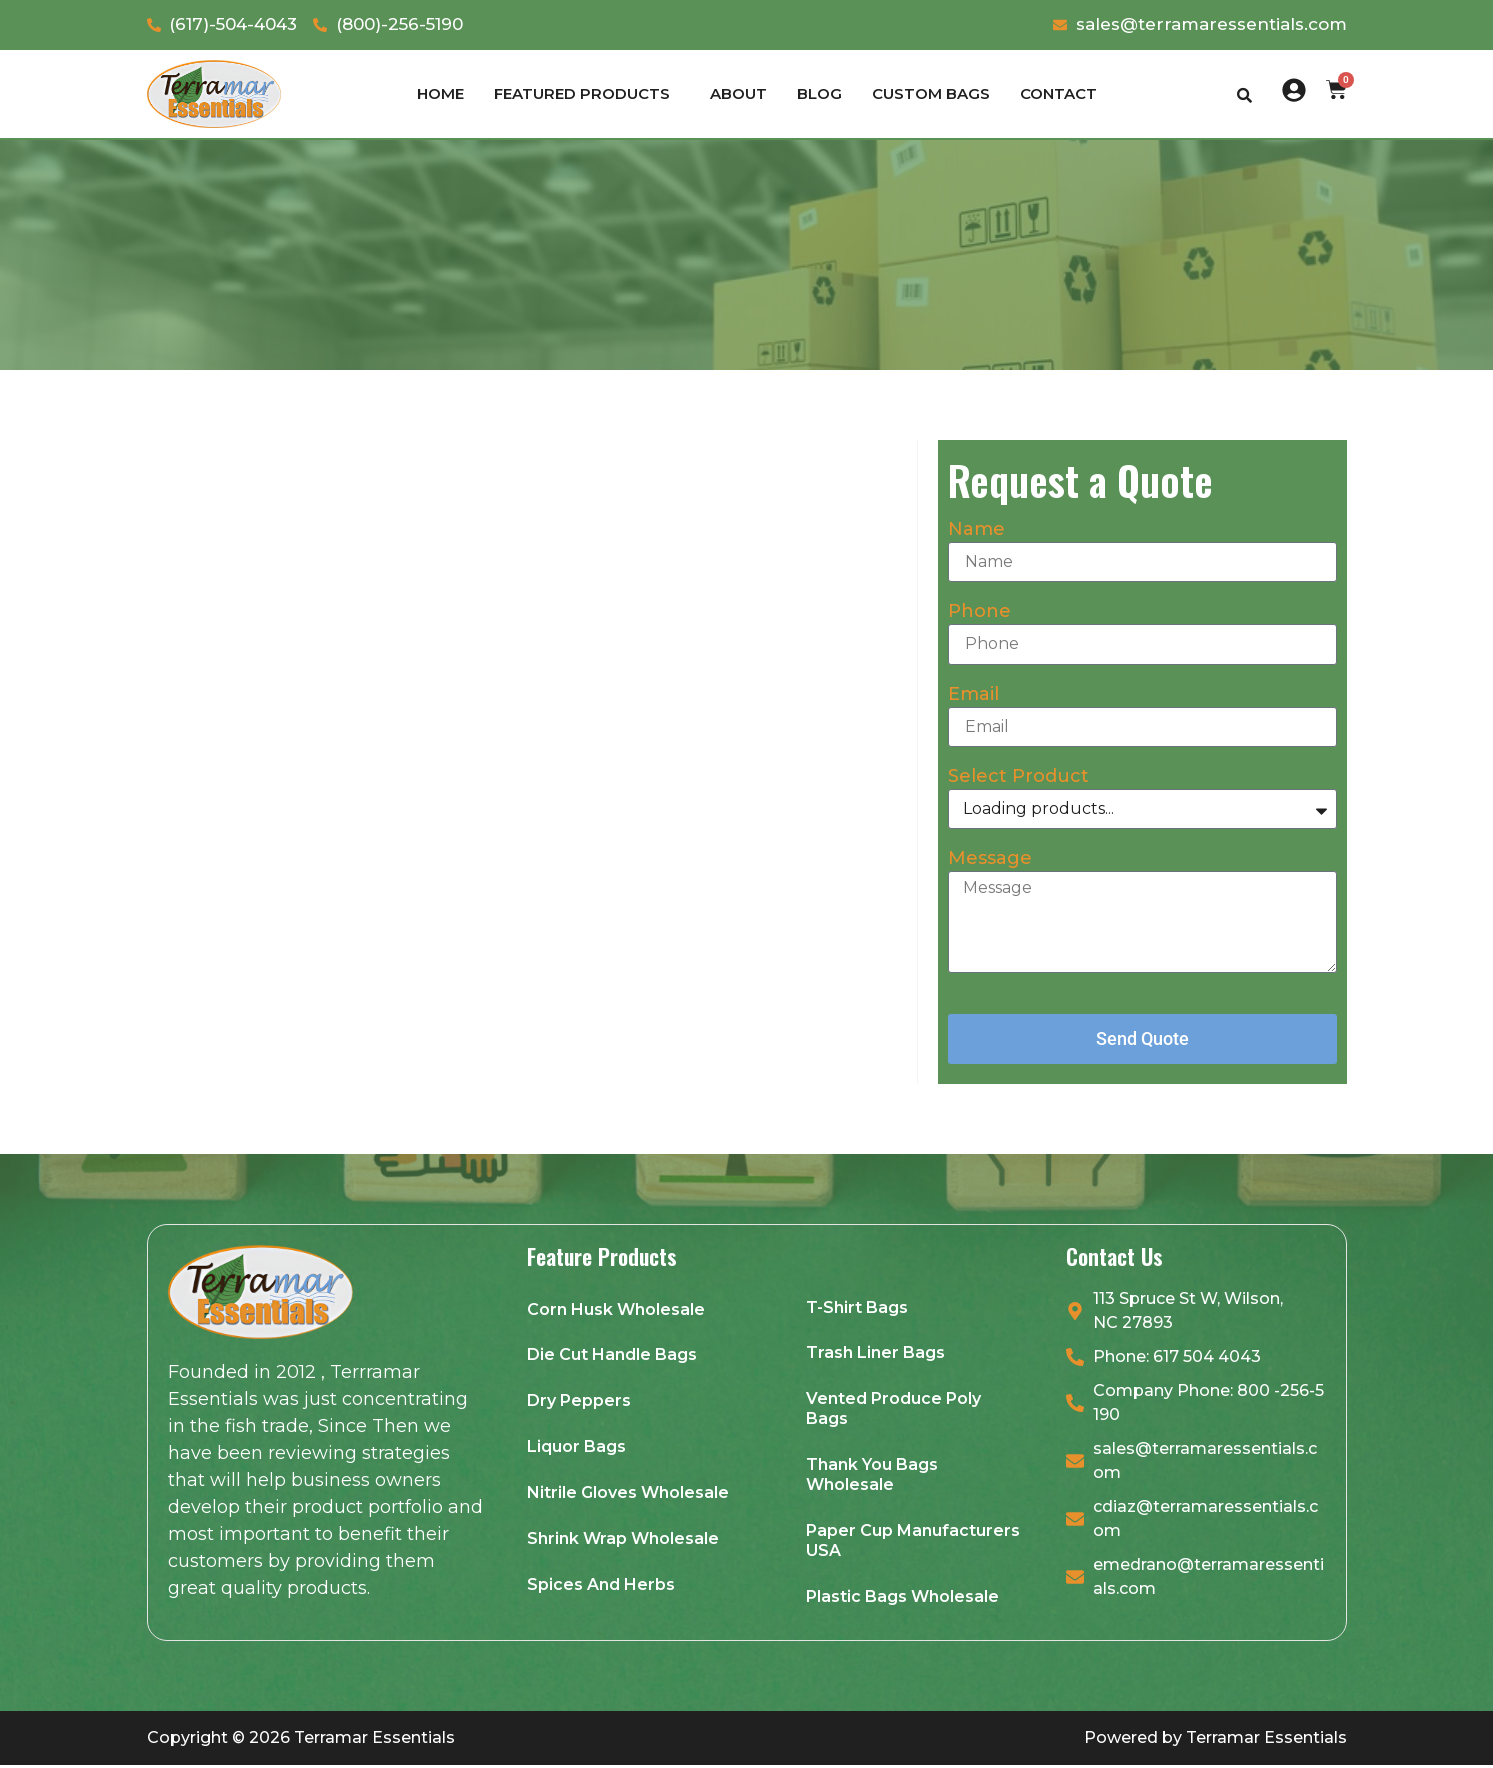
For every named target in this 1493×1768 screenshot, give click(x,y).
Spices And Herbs (601, 1586)
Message (990, 859)
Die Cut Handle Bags (612, 1356)
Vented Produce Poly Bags (893, 1410)
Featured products (582, 93)
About (738, 93)
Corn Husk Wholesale (616, 1310)
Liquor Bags (576, 1448)
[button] (587, 93)
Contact (1058, 93)
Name (976, 530)
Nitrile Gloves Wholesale (628, 1494)
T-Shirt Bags (857, 1308)
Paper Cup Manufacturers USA (913, 1542)
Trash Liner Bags (875, 1354)
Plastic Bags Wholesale (902, 1598)
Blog (819, 93)
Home (440, 93)
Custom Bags (931, 93)
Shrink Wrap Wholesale (623, 1540)
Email (973, 695)
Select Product (1018, 777)
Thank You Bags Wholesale (872, 1476)
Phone (979, 612)
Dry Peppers (579, 1402)
